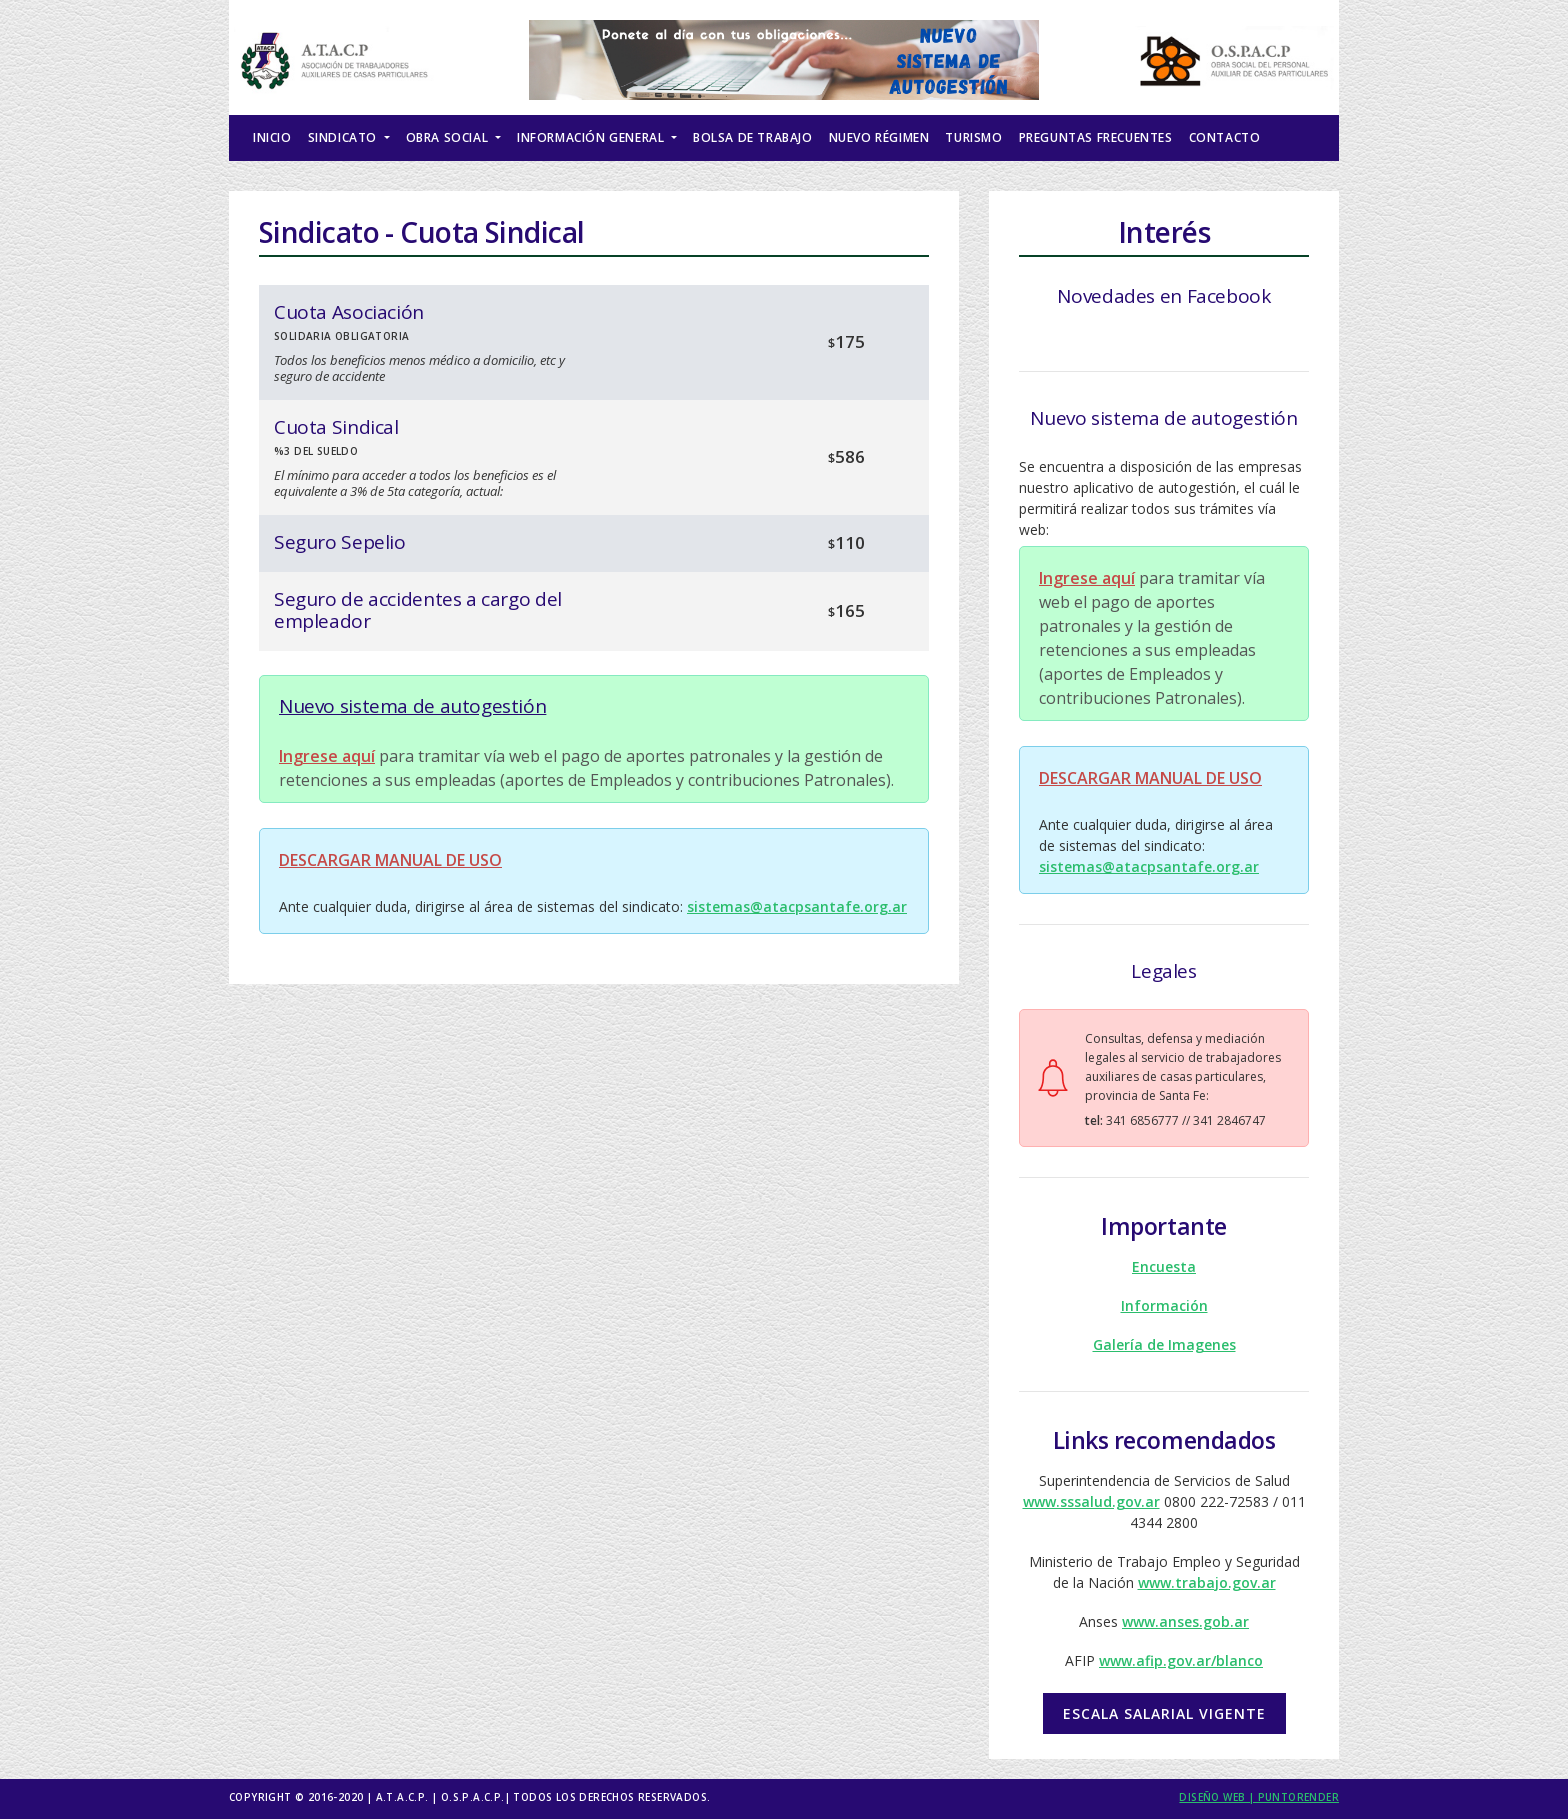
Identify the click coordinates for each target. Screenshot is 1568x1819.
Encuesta (1164, 1266)
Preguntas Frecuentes (1096, 137)
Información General (592, 137)
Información (1164, 1305)
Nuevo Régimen (879, 137)
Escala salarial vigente (1164, 1713)
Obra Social (449, 137)
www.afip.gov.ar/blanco (1181, 1660)
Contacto (1225, 137)
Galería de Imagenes (1164, 1344)
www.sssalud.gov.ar (1091, 1501)
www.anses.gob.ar (1185, 1621)
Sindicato (344, 137)
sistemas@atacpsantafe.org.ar (797, 906)
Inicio (272, 137)
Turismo (973, 137)
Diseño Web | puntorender (1259, 1797)
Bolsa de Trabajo (753, 137)
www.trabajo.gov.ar (1207, 1582)
